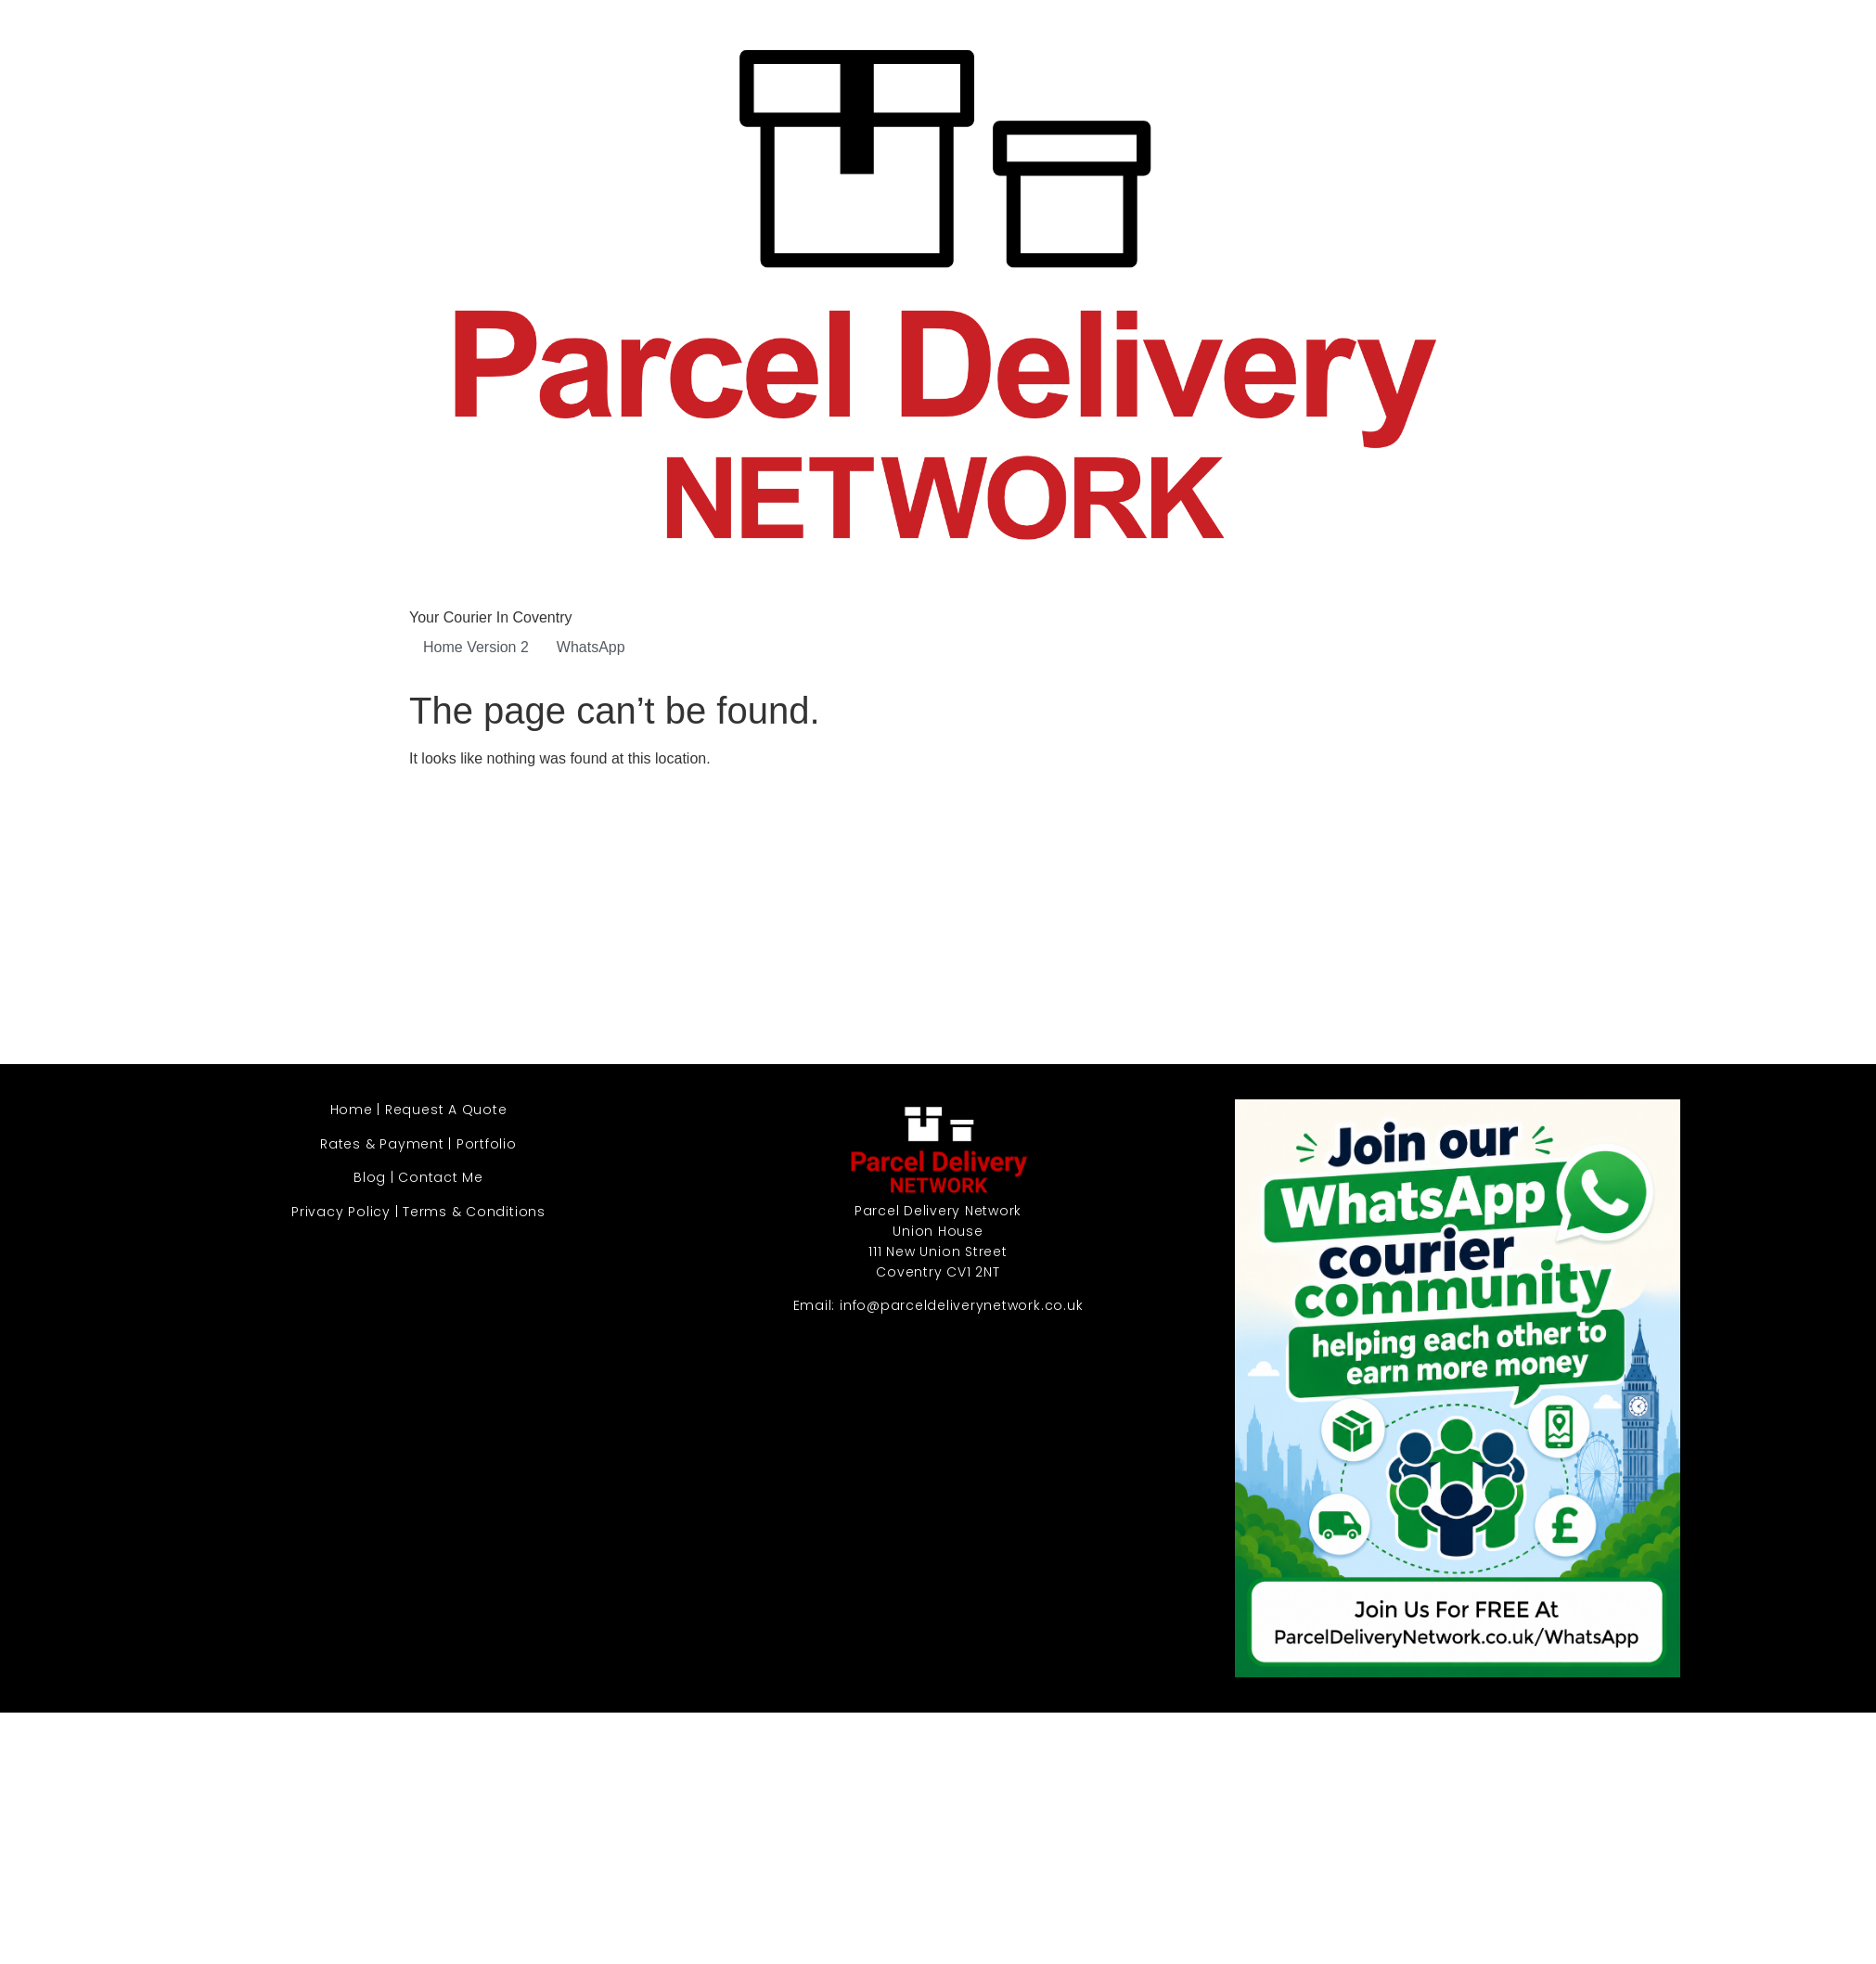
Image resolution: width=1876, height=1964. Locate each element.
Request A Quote (446, 1109)
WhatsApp (591, 647)
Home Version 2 (476, 647)
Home (351, 1109)
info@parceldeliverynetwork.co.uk (961, 1305)
